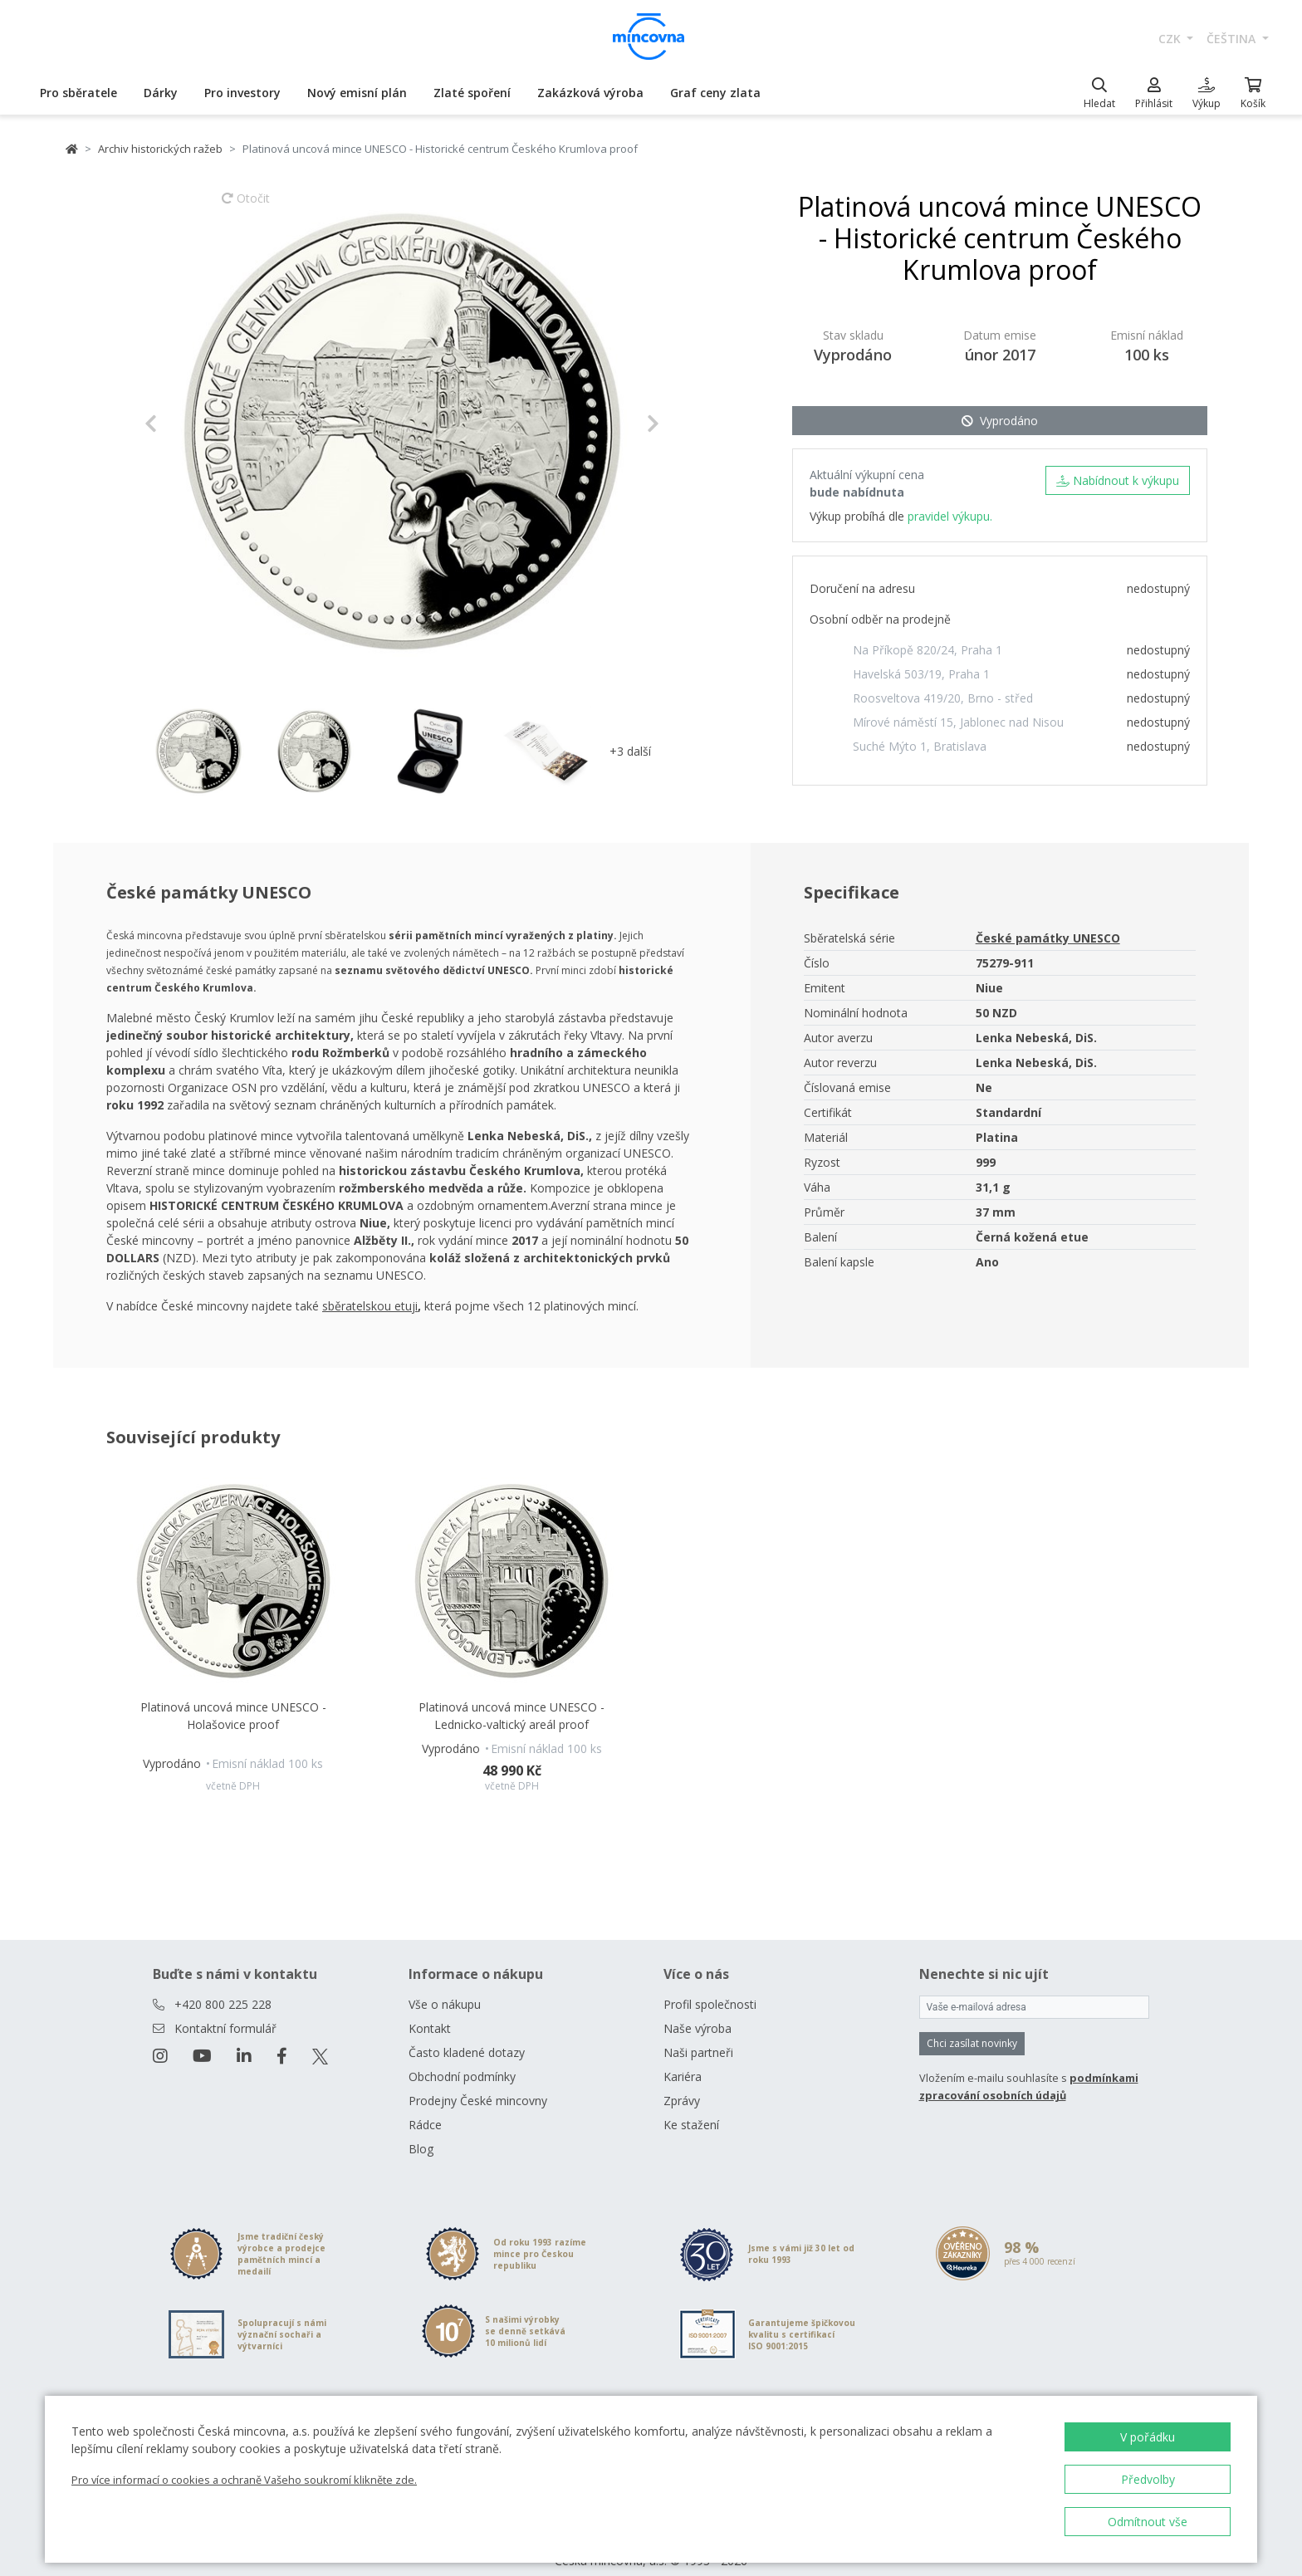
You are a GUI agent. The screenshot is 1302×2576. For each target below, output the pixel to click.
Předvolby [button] (1148, 2479)
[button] (183, 423)
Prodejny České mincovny (478, 2081)
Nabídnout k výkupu (1117, 480)
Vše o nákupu (445, 1984)
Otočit (246, 206)
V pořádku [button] (1147, 2437)
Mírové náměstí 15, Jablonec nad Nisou (958, 722)
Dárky (161, 92)
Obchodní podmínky (462, 2056)
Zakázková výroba (590, 92)
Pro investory (242, 92)
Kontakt (430, 2008)
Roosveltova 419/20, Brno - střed (943, 698)
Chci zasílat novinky (972, 2023)
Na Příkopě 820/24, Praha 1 (927, 650)
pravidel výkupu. (950, 516)
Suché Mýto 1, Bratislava (919, 746)
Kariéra (682, 2056)
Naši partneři (698, 2032)
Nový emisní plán (357, 92)
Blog (421, 2129)
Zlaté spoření (472, 92)
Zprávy (681, 2081)
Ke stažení (691, 2105)
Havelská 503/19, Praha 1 (921, 674)
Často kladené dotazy (467, 2032)
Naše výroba (697, 2008)
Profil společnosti (709, 1984)
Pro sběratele (78, 92)
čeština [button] (1233, 39)
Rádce (425, 2105)
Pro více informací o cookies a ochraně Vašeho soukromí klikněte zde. (244, 2479)
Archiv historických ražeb (160, 148)
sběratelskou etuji (370, 1306)
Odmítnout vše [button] (1147, 2521)
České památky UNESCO (1048, 938)
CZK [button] (1171, 39)
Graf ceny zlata (715, 92)
